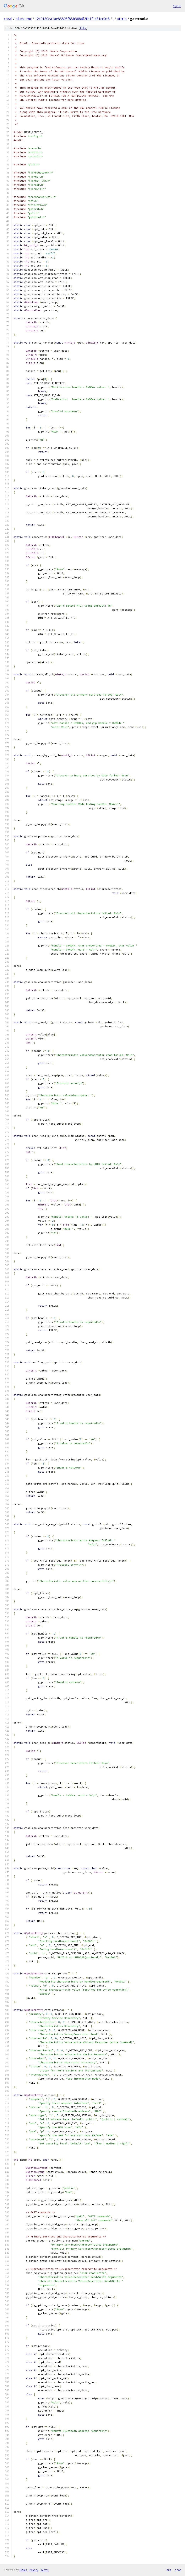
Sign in (177, 6)
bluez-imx (23, 18)
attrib (122, 18)
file (83, 28)
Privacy (33, 2570)
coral (8, 18)
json (178, 2570)
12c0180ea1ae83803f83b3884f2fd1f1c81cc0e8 (72, 18)
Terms (45, 2570)
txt (168, 2570)
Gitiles (23, 2570)
